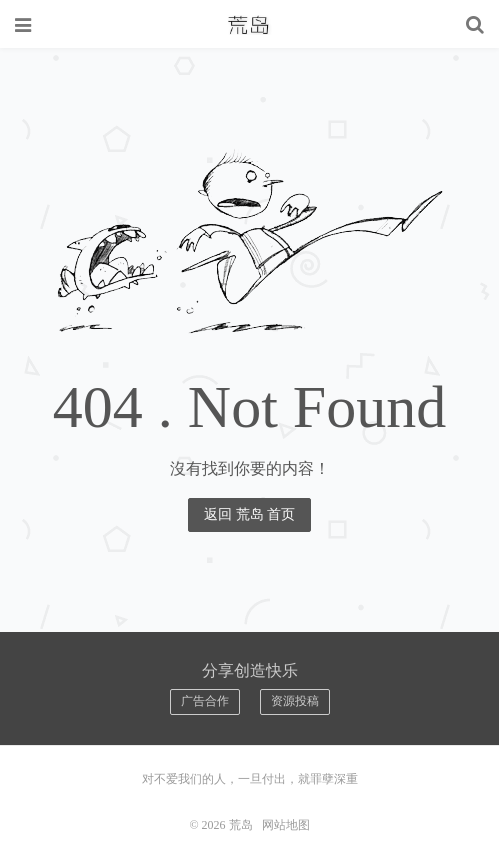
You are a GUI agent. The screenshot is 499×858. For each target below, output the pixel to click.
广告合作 (205, 701)
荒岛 (250, 25)
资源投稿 (295, 701)
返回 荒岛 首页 (249, 514)
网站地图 (286, 825)
